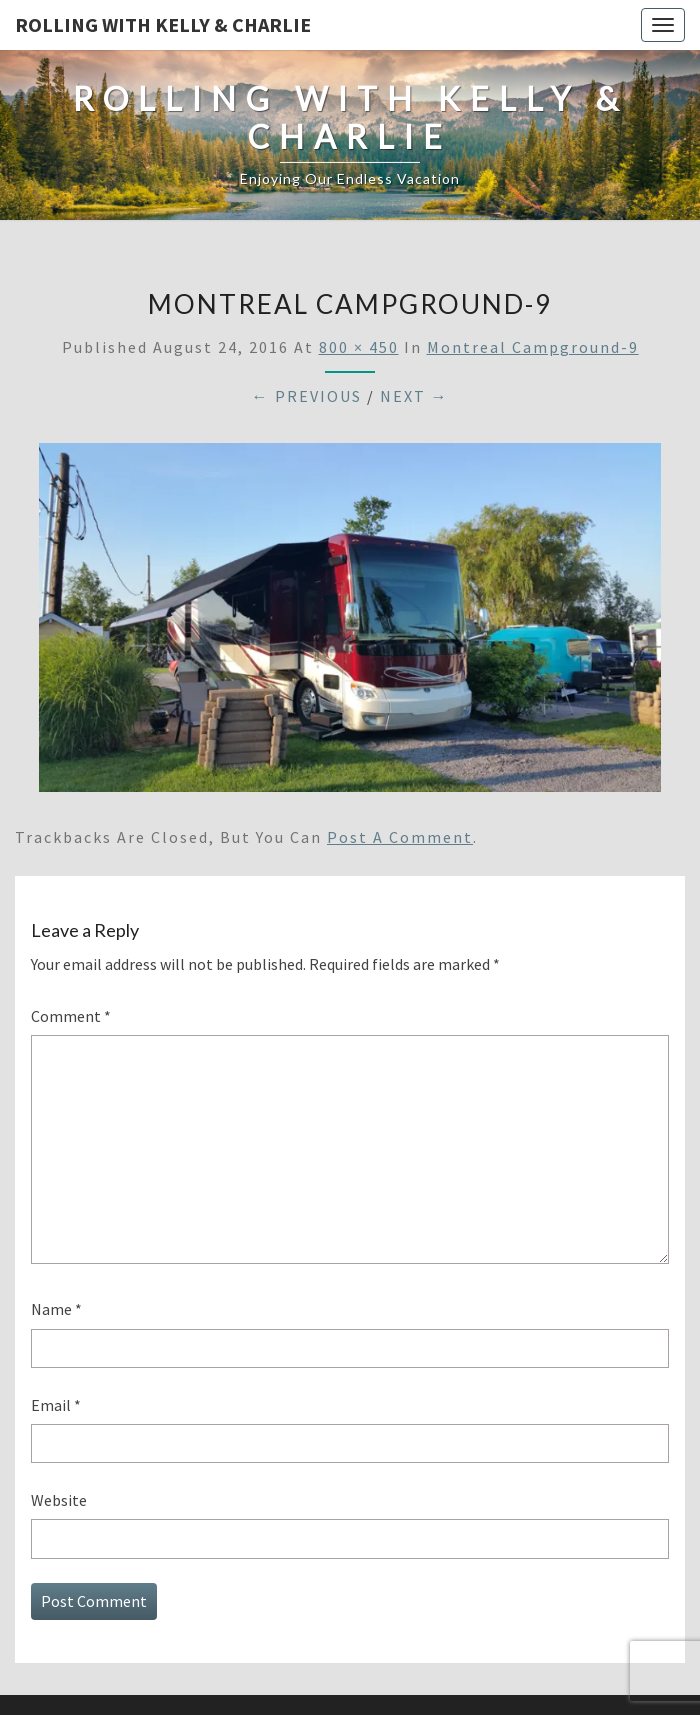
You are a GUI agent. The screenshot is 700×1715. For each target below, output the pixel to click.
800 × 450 (359, 347)
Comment (71, 1016)
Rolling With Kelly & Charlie (163, 24)
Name (56, 1309)
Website (59, 1500)
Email (56, 1405)
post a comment (400, 837)
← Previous (307, 396)
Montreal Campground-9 (533, 347)
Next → (414, 396)
